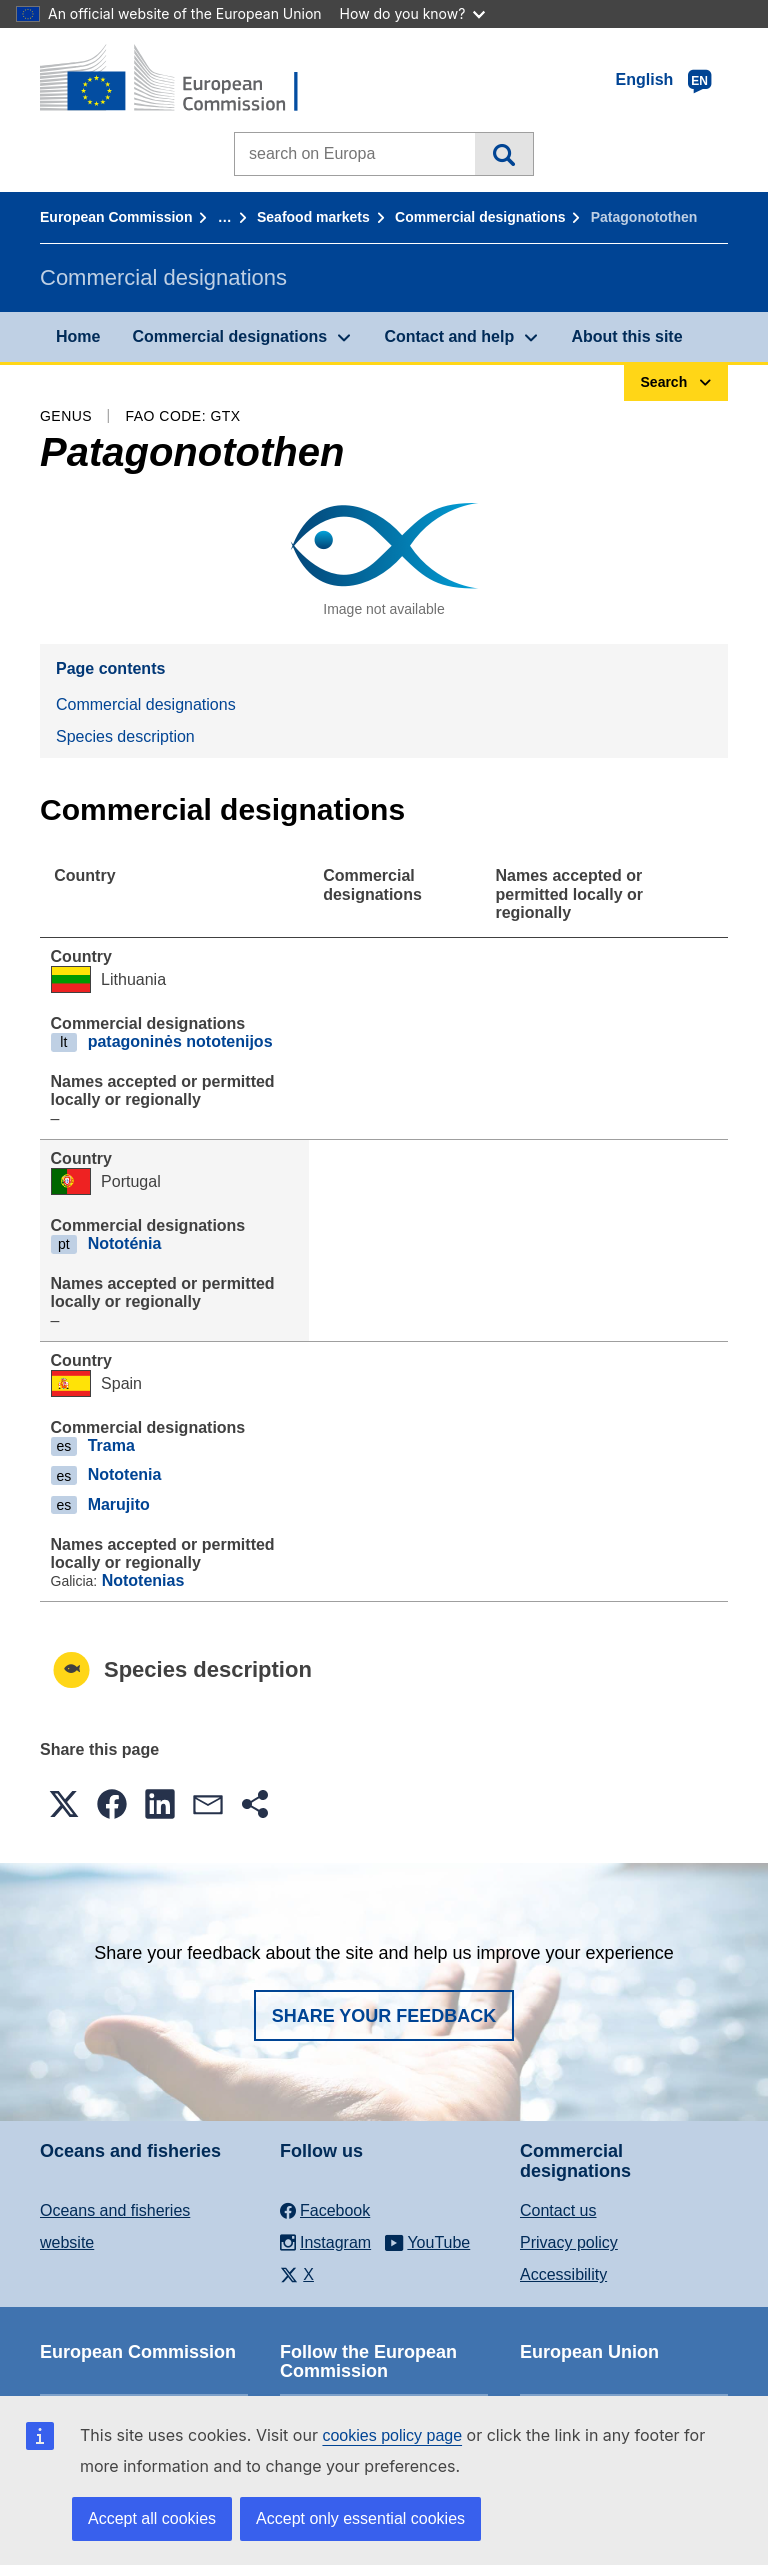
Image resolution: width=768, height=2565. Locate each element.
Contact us (558, 2210)
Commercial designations (480, 217)
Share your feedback (384, 2016)
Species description (125, 736)
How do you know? (413, 13)
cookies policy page (392, 2435)
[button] (64, 1804)
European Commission (116, 217)
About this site (626, 336)
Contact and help (449, 336)
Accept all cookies (152, 2518)
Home (78, 336)
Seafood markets (313, 217)
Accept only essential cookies (360, 2518)
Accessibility (563, 2274)
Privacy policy (569, 2242)
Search (503, 154)
